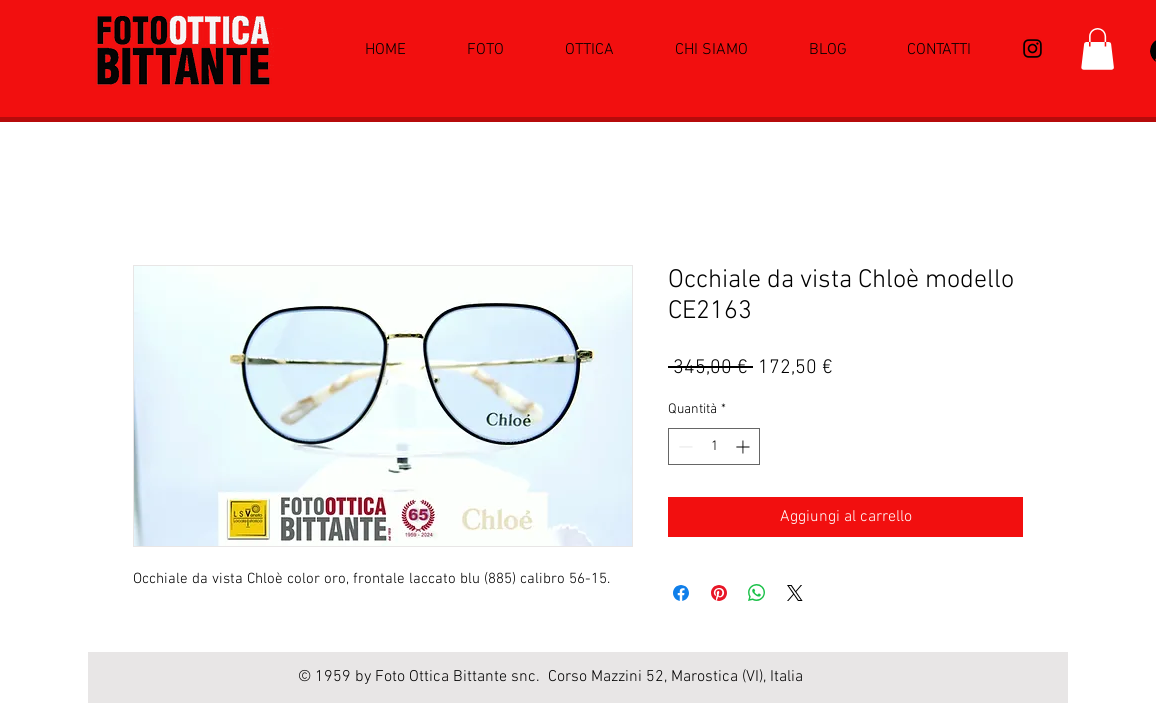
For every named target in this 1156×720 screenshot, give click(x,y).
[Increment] (744, 446)
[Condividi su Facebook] (681, 593)
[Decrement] (683, 446)
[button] (1097, 49)
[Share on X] (795, 593)
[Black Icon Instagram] (1032, 48)
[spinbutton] (714, 446)
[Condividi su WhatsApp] (757, 593)
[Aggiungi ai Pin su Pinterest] (719, 593)
